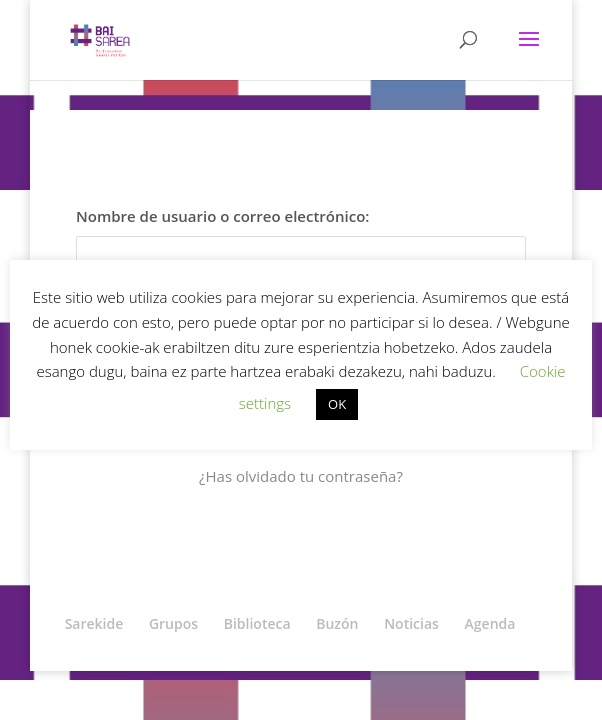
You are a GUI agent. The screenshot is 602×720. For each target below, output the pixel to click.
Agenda (490, 623)
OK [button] (337, 404)
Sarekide (94, 623)
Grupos (173, 623)
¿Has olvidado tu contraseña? (301, 476)
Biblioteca (257, 623)
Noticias (411, 623)
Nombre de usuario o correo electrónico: (222, 216)
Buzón (337, 623)
